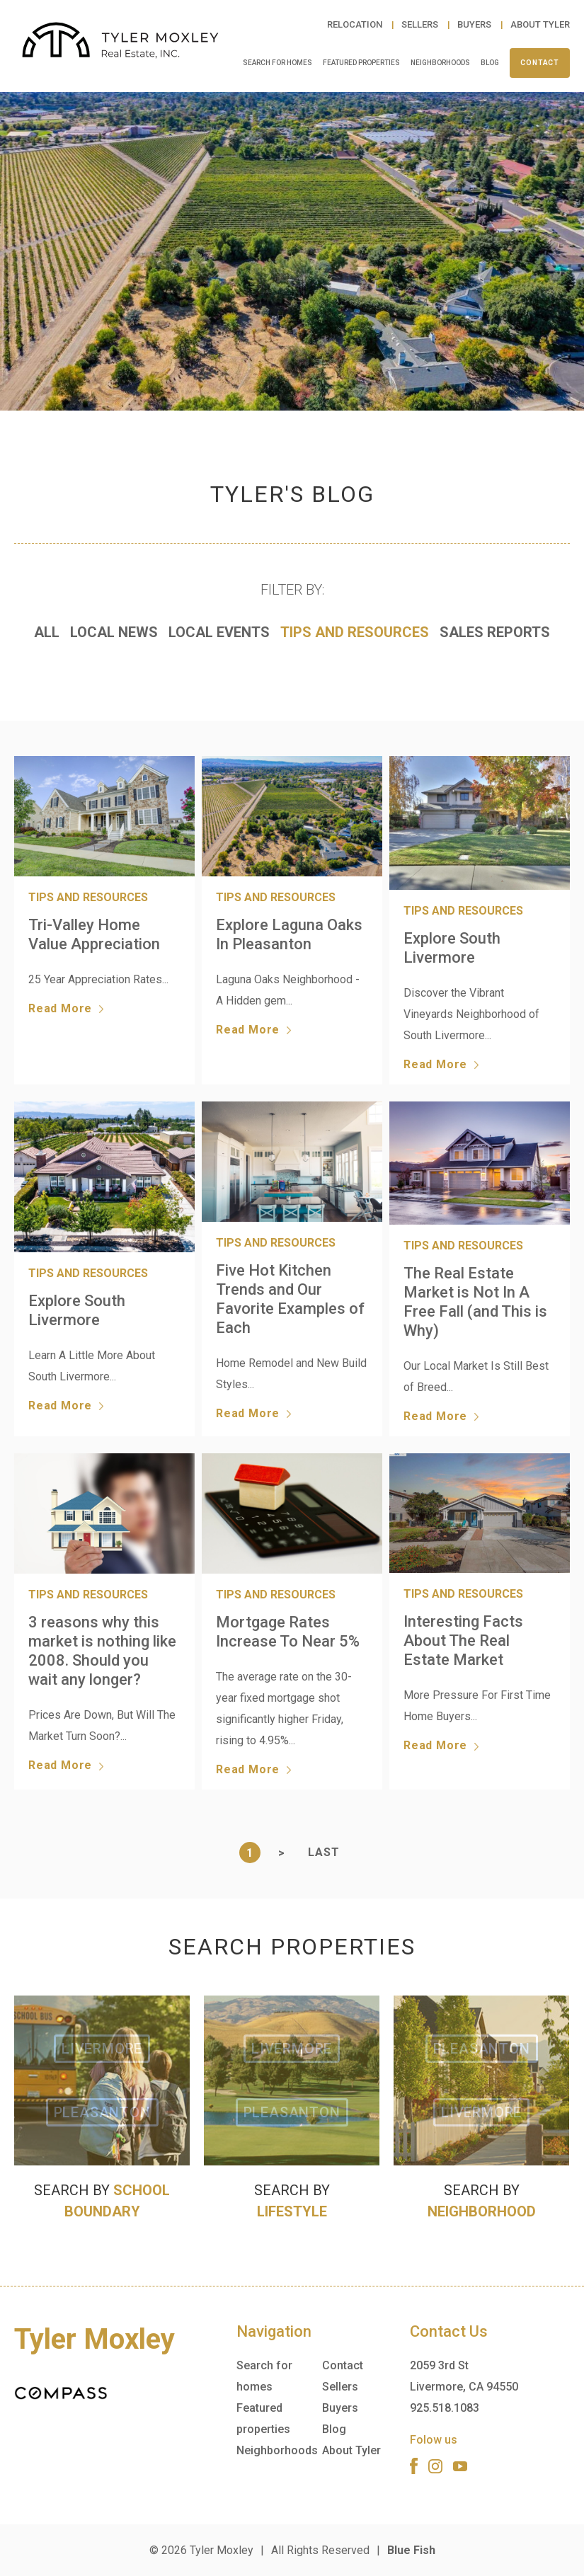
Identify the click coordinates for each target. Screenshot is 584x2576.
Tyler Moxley (221, 2550)
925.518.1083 (444, 2408)
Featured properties (361, 63)
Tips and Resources (354, 632)
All (46, 632)
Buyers (475, 24)
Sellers (420, 24)
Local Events (219, 632)
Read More (65, 1008)
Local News (114, 632)
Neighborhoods (440, 63)
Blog (490, 63)
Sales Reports (495, 632)
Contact (539, 63)
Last (323, 1852)
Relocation (355, 24)
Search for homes (277, 63)
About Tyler (540, 24)
